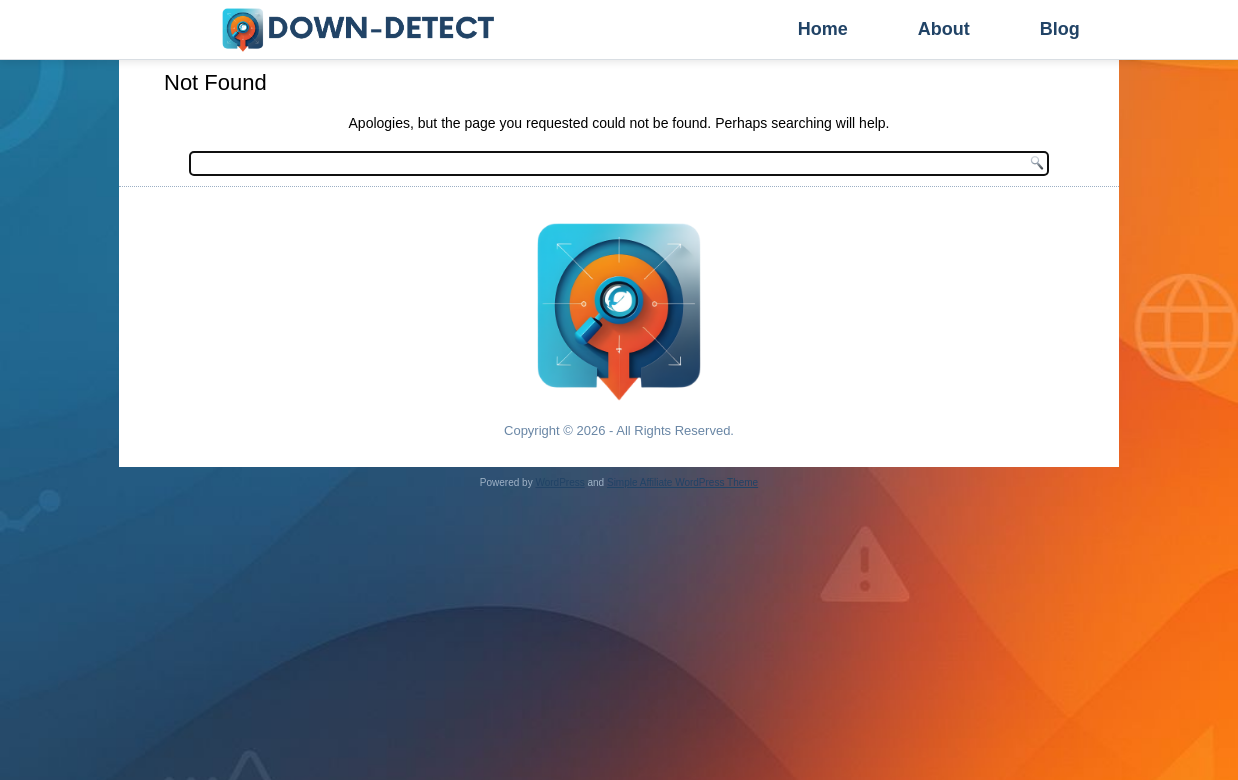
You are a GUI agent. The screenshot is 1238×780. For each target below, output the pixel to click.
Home (823, 29)
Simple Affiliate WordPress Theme (682, 482)
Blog (1060, 29)
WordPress (559, 482)
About (944, 29)
